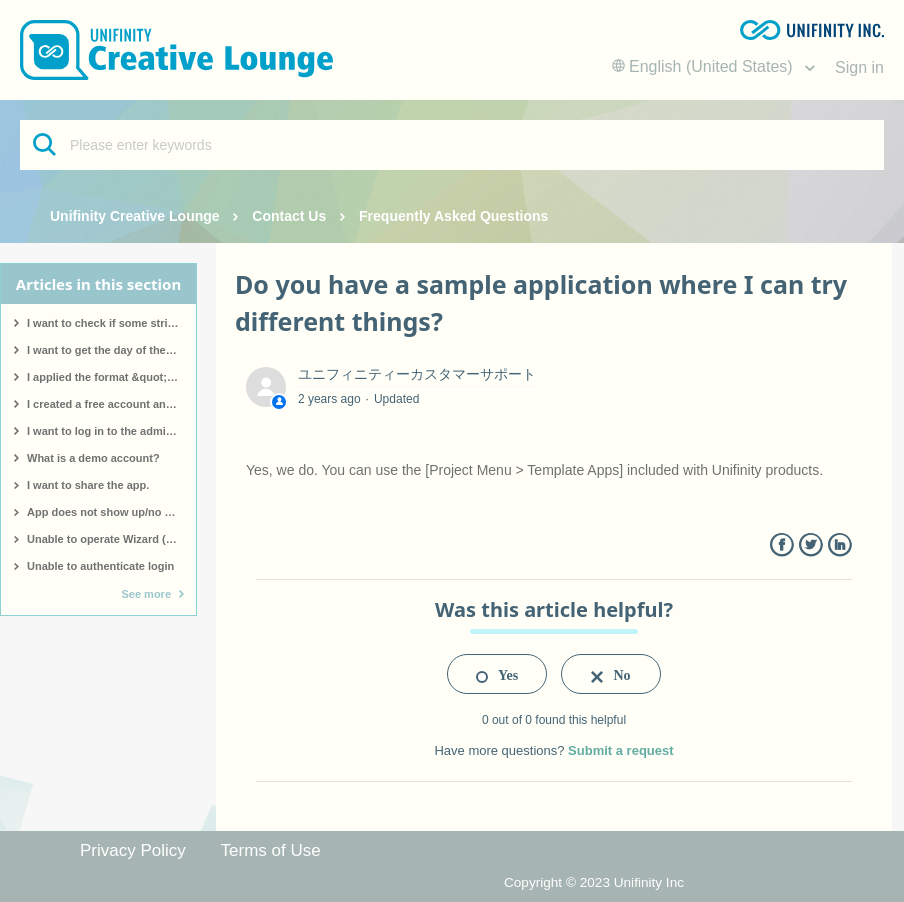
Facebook (781, 545)
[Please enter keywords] (452, 145)
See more (146, 594)
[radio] (497, 674)
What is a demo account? (93, 458)
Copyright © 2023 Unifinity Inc (594, 882)
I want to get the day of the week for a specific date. (111, 350)
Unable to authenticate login (100, 566)
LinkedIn (839, 545)
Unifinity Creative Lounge (135, 216)
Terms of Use (271, 850)
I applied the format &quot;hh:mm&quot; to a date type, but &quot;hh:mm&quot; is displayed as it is (111, 377)
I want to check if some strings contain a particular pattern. (111, 323)
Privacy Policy (133, 850)
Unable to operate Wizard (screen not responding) (111, 539)
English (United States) (705, 66)
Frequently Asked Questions (453, 216)
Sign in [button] (859, 67)
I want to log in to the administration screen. (111, 431)
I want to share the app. (88, 485)
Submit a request (620, 750)
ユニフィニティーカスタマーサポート (417, 374)
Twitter (810, 545)
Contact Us (289, 216)
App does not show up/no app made (111, 512)
